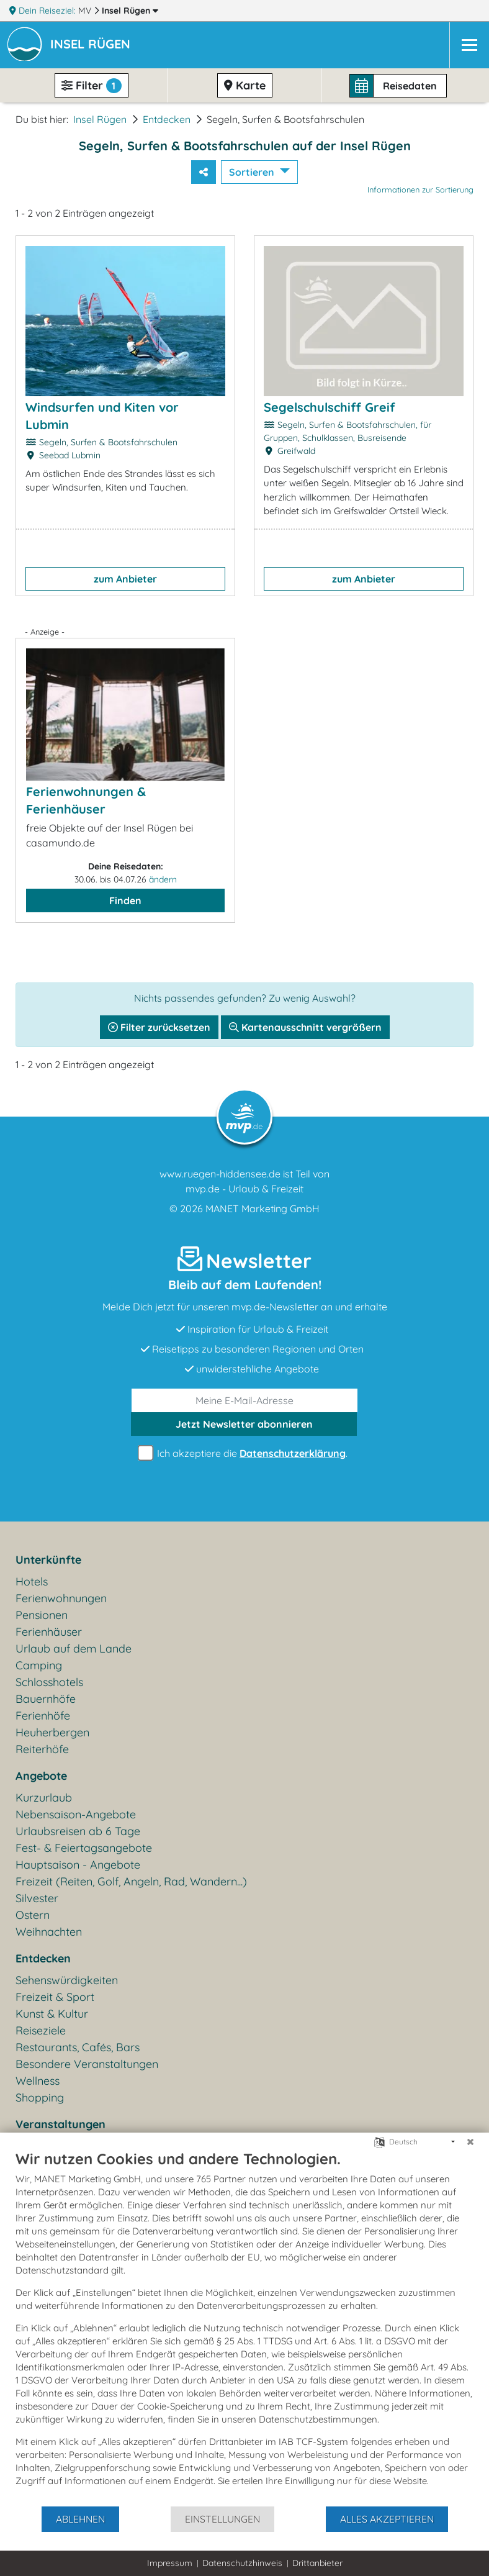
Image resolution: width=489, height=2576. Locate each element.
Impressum (169, 2563)
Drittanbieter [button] (317, 2563)
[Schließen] (470, 2142)
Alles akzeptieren (387, 2519)
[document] (244, 2327)
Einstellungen (222, 2519)
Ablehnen (80, 2519)
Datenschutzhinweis (242, 2563)
